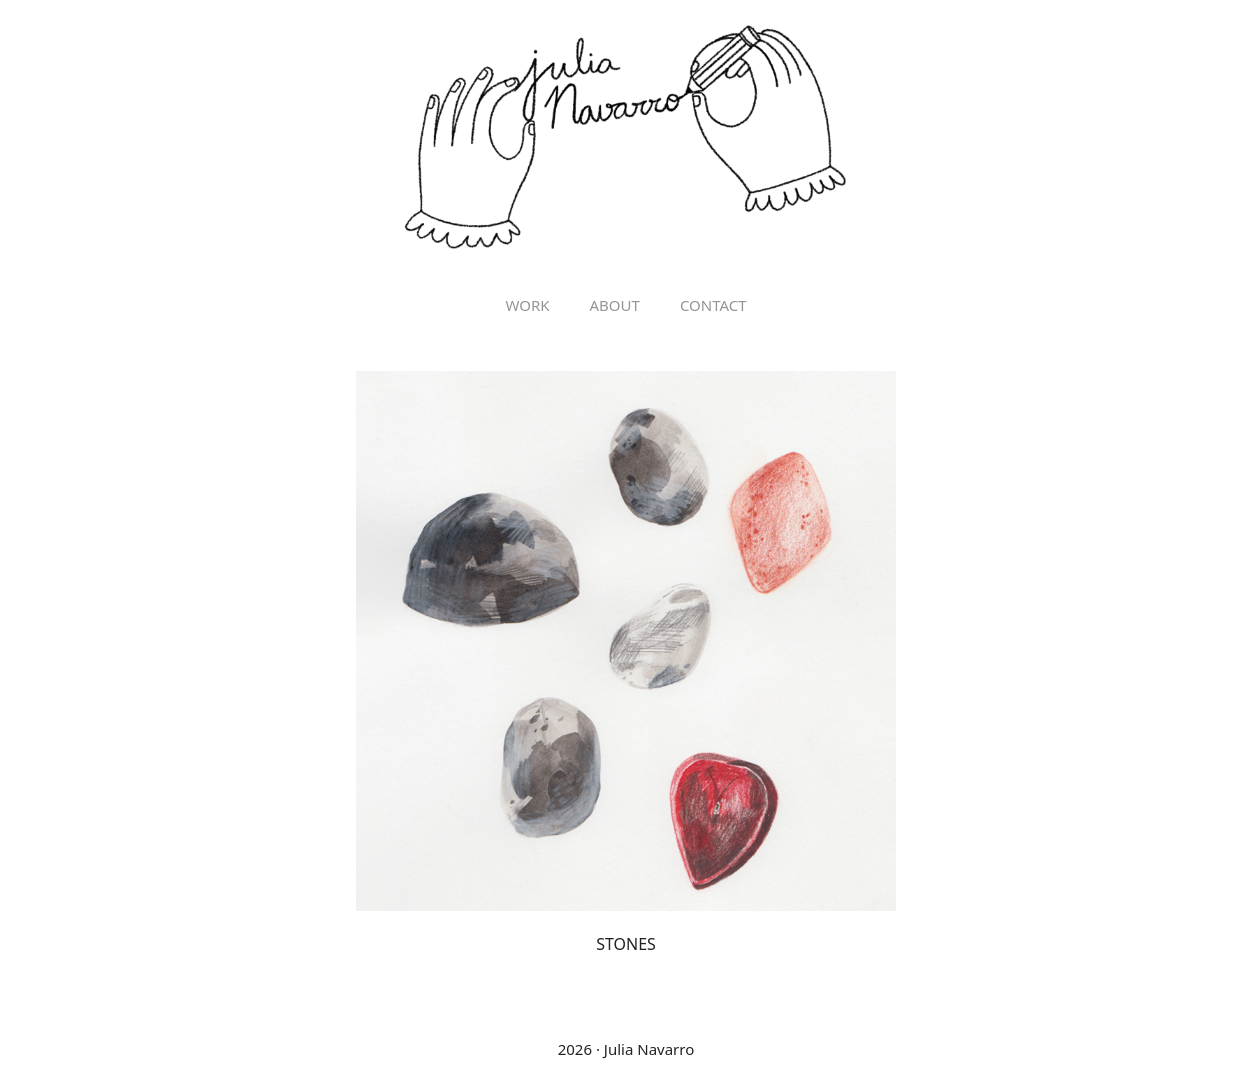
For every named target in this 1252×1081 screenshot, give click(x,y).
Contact (713, 305)
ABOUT (615, 305)
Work (527, 305)
